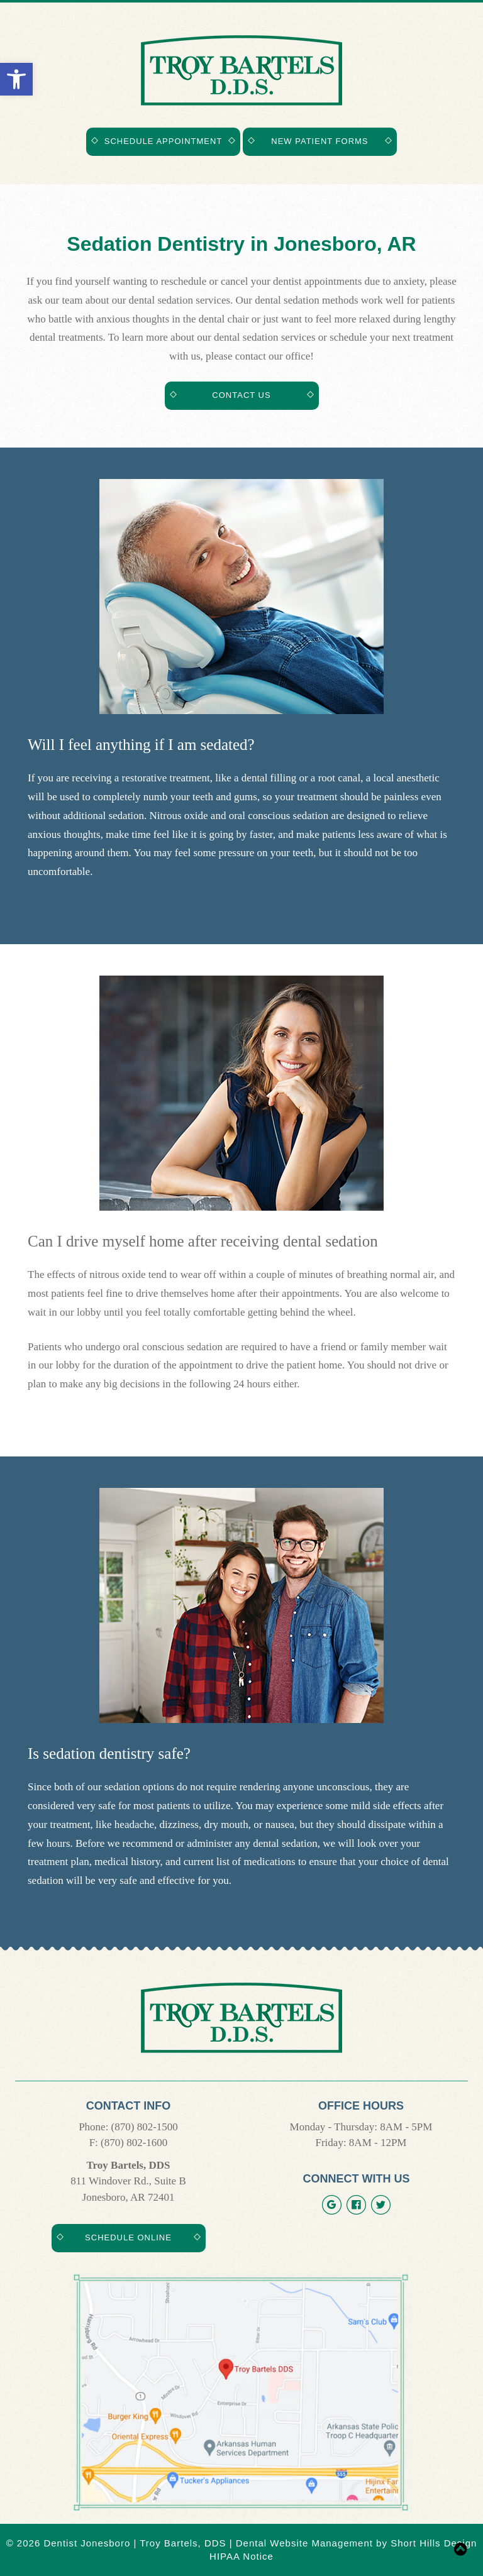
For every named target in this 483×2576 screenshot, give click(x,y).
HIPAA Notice (241, 2556)
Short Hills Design (434, 2543)
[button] (16, 79)
